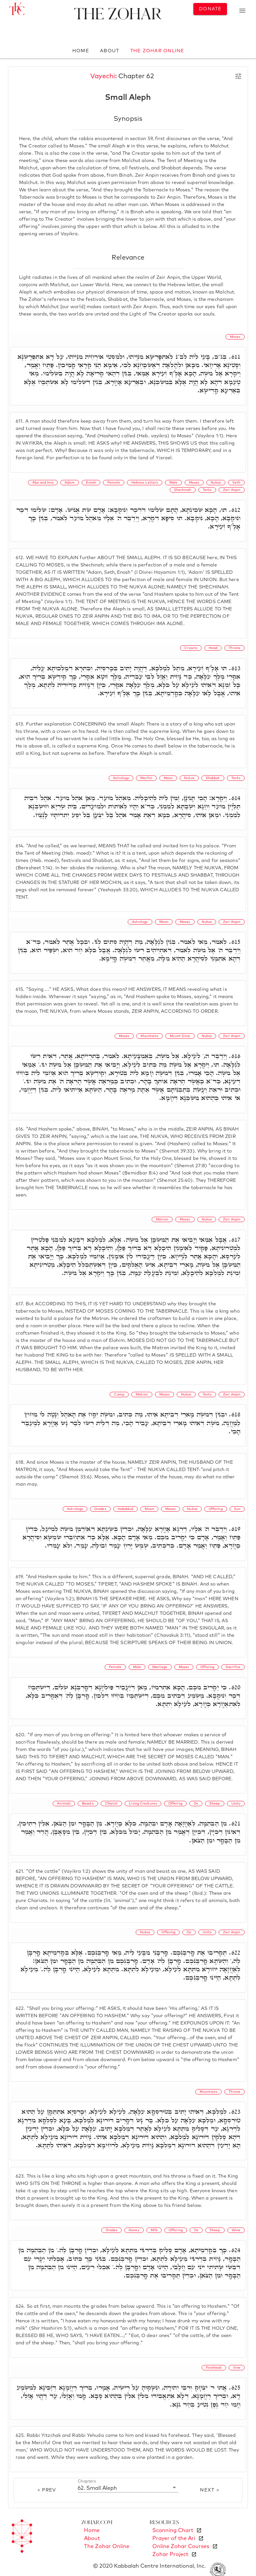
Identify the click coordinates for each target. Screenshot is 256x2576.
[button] (128, 2487)
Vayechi (102, 76)
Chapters (87, 2481)
